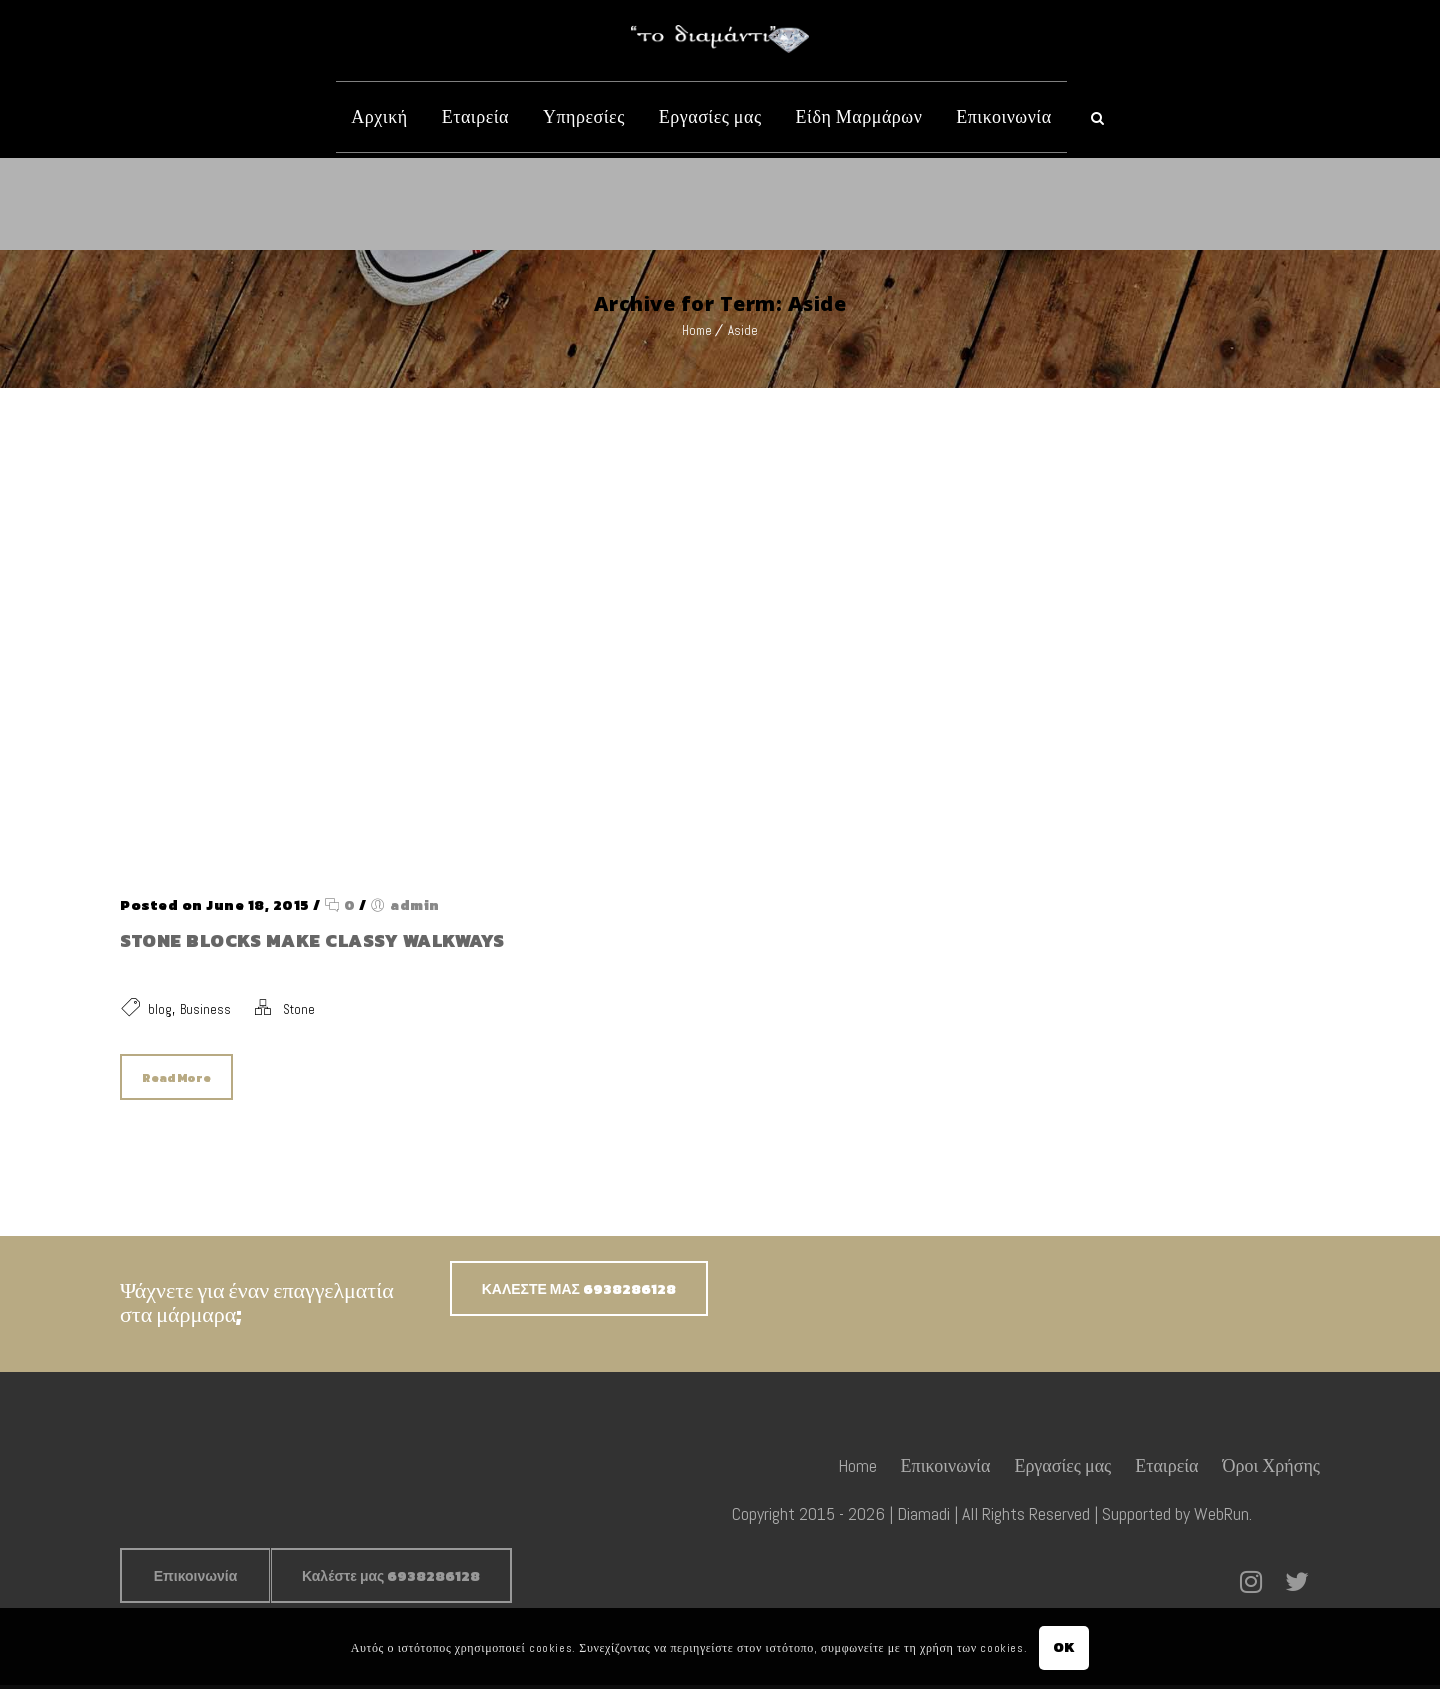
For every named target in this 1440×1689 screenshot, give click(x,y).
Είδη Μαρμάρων (859, 116)
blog (160, 1009)
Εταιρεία (475, 116)
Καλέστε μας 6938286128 (391, 1580)
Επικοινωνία (1003, 116)
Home (697, 330)
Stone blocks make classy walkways (312, 940)
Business (205, 1009)
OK (1064, 1647)
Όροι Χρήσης (1271, 1469)
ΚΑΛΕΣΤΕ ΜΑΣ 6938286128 (579, 1293)
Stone (299, 1009)
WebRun (1221, 1517)
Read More (176, 1078)
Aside (743, 330)
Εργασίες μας (710, 116)
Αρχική (379, 116)
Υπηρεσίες (584, 116)
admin (415, 905)
